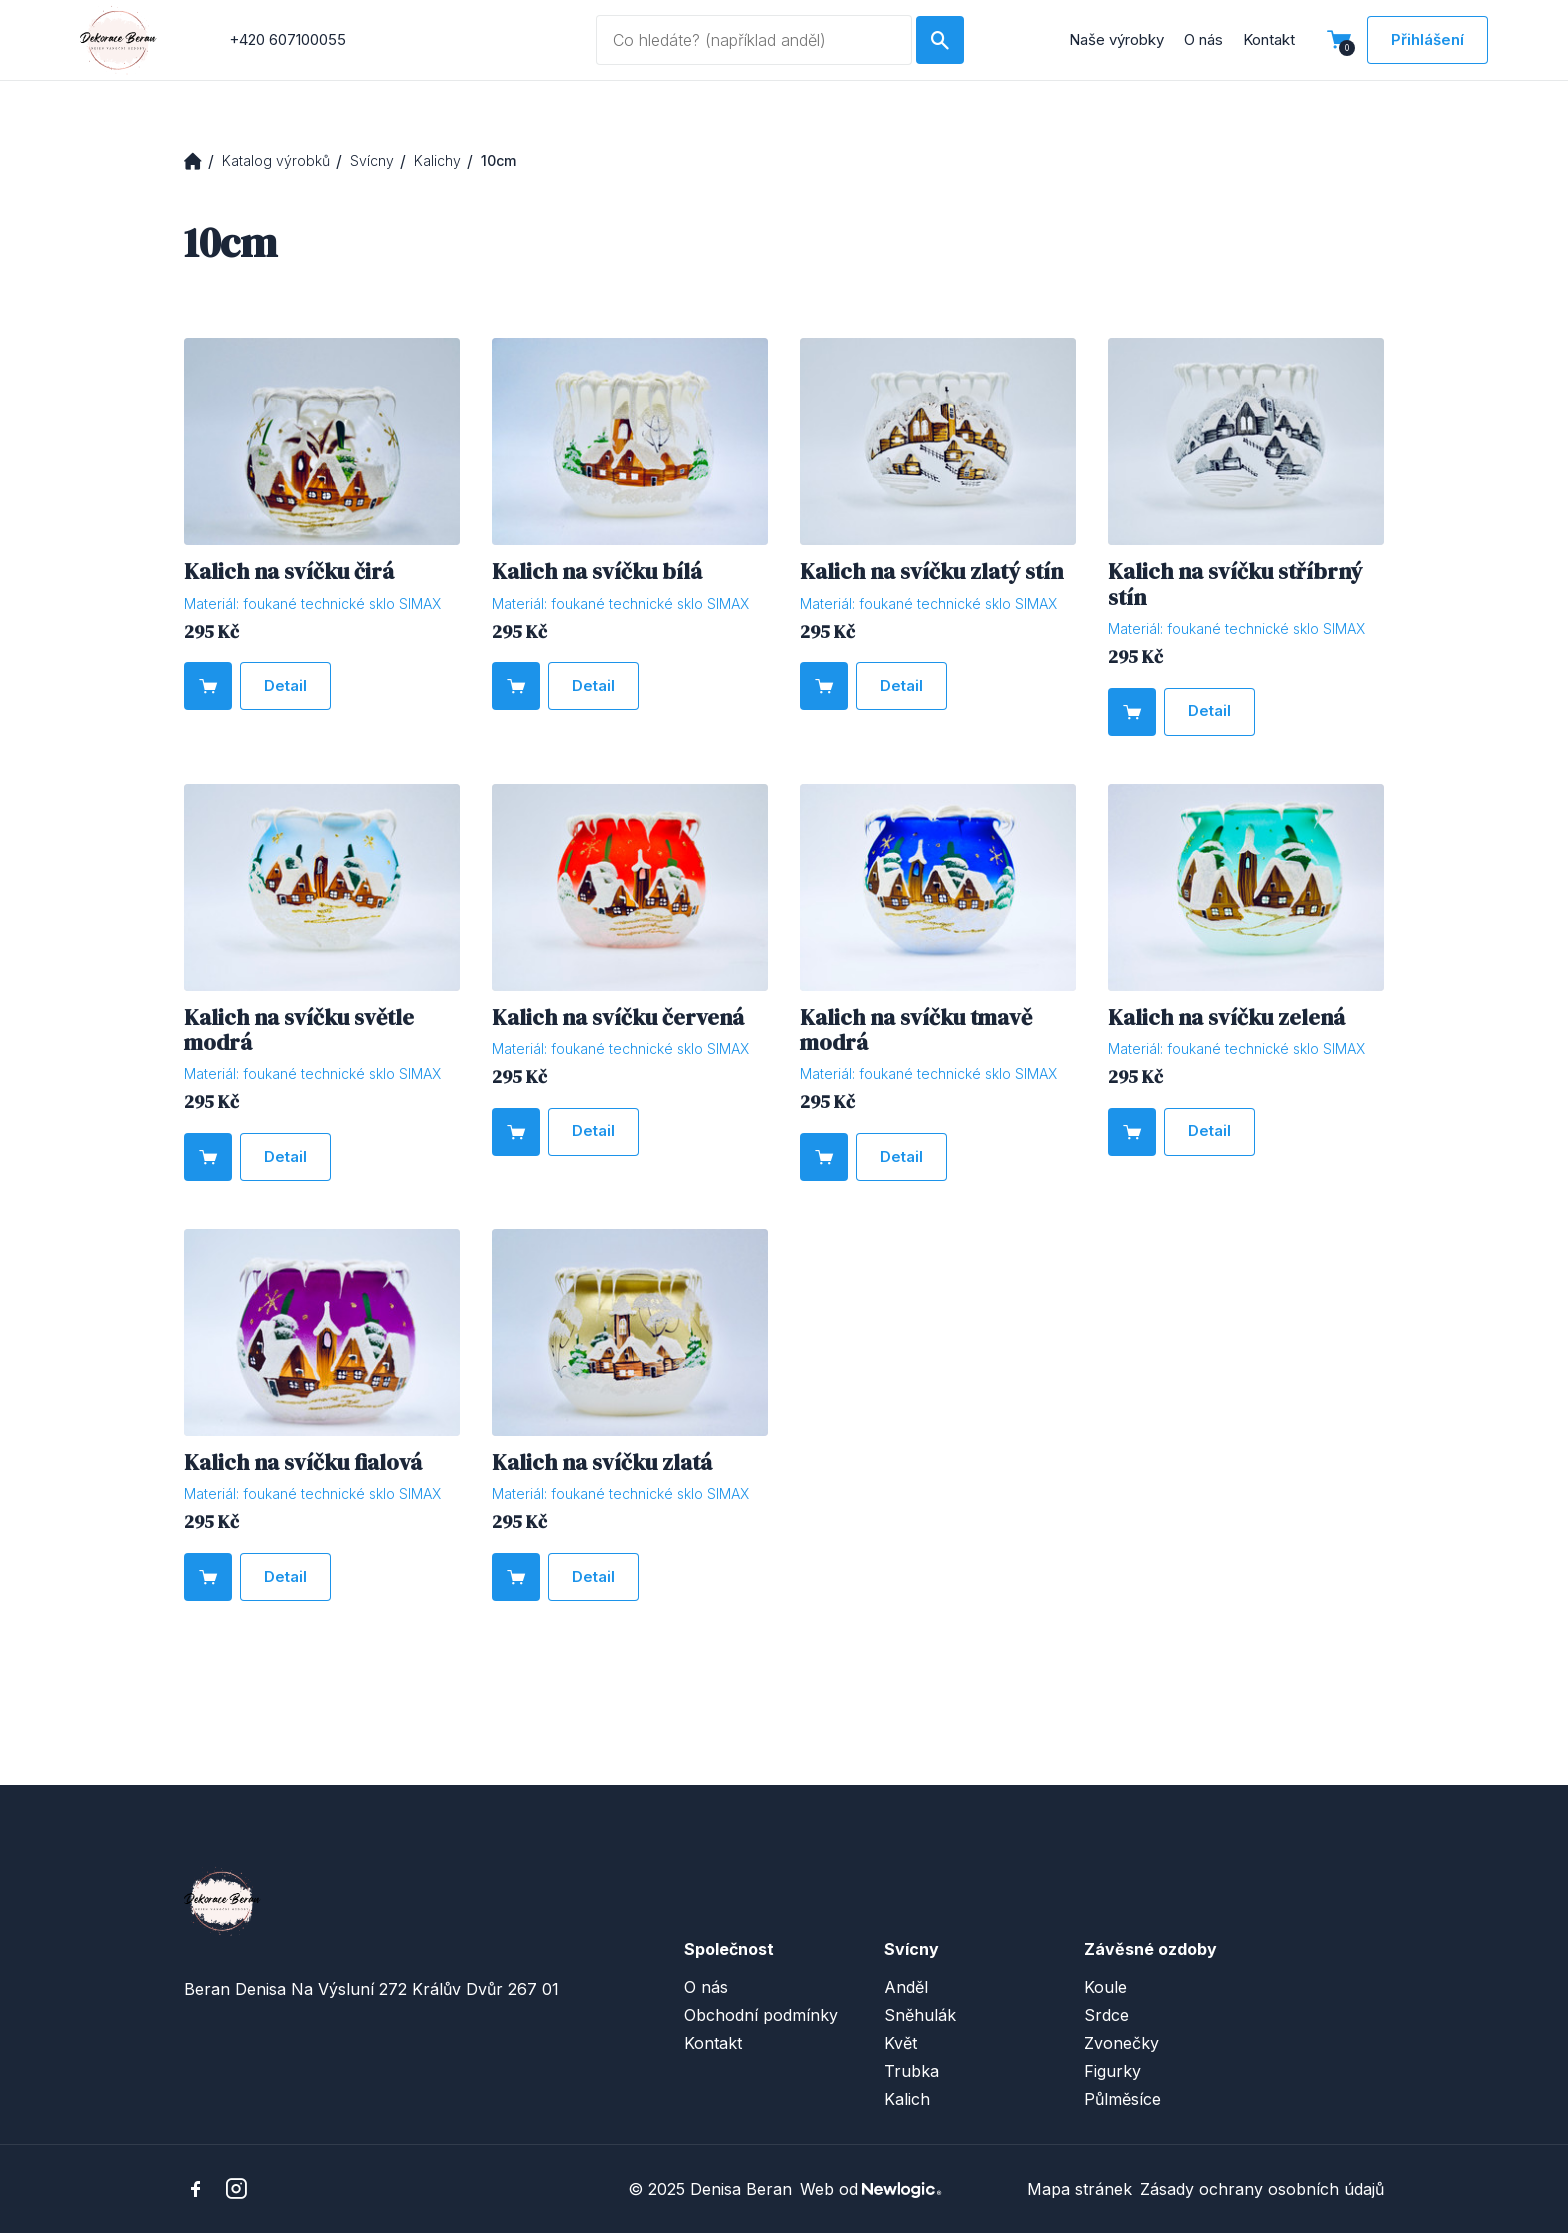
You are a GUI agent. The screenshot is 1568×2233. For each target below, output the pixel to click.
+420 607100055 (287, 39)
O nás (1203, 39)
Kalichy (437, 160)
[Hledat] (940, 40)
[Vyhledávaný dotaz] (753, 40)
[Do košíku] (208, 686)
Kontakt (1269, 39)
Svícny (372, 160)
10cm (498, 160)
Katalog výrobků (276, 160)
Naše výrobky (1116, 39)
